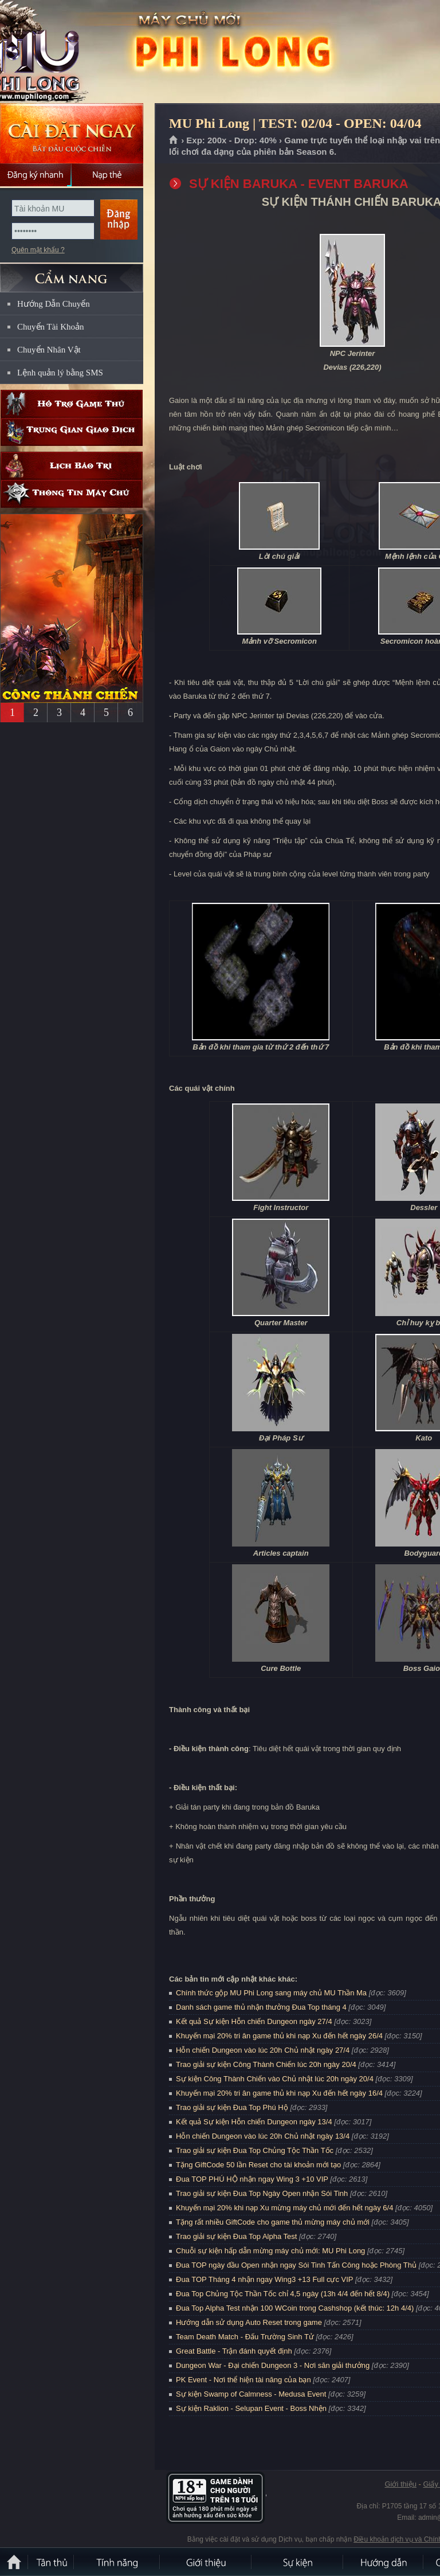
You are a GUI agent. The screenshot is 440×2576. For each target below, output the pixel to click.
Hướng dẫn (384, 2561)
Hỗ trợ (72, 404)
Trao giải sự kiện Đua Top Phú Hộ (232, 2107)
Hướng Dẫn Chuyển (53, 303)
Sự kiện (298, 2561)
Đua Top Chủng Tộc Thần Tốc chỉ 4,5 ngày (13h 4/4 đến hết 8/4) (283, 2293)
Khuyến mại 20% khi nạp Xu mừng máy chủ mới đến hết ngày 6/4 (284, 2207)
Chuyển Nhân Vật (49, 349)
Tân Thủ (51, 2561)
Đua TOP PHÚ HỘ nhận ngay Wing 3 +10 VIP (252, 2179)
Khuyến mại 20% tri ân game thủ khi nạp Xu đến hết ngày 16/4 (279, 2093)
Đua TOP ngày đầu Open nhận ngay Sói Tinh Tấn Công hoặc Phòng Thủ (296, 2265)
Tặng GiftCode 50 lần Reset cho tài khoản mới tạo (258, 2164)
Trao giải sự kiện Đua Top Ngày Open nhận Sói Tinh (262, 2193)
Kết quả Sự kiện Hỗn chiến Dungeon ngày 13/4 (254, 2121)
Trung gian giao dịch (72, 432)
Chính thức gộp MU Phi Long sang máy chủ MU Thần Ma (271, 1992)
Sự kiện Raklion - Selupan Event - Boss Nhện (251, 2408)
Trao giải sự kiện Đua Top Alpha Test (236, 2236)
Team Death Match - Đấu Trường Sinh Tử (245, 2336)
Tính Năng (117, 2561)
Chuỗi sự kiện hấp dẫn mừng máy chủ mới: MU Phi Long (270, 2250)
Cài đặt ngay (71, 133)
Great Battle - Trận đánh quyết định (234, 2351)
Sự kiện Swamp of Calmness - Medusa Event (251, 2394)
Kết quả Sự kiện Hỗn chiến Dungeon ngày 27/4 (254, 2021)
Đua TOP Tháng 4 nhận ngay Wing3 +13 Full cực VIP (264, 2279)
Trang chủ (174, 140)
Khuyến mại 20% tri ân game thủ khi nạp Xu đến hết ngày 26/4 (279, 2035)
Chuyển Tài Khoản (50, 326)
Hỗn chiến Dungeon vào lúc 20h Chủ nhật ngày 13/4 (262, 2136)
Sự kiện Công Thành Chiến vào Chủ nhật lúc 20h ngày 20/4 (275, 2078)
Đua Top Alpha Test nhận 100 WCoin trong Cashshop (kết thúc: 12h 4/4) (295, 2308)
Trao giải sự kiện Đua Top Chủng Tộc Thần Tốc (254, 2150)
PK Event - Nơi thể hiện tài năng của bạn (243, 2379)
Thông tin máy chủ (72, 494)
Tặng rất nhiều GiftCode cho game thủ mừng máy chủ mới (273, 2222)
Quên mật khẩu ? (38, 250)
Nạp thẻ (107, 174)
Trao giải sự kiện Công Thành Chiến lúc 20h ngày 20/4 (266, 2064)
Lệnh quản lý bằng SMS (60, 372)
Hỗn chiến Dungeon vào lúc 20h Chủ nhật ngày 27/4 (262, 2050)
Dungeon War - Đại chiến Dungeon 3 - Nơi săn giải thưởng (273, 2365)
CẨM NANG (71, 273)
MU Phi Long (82, 52)
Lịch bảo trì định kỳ (72, 466)
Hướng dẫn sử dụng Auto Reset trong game (249, 2322)
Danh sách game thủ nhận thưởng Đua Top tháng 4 (261, 2007)
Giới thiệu (400, 2484)
